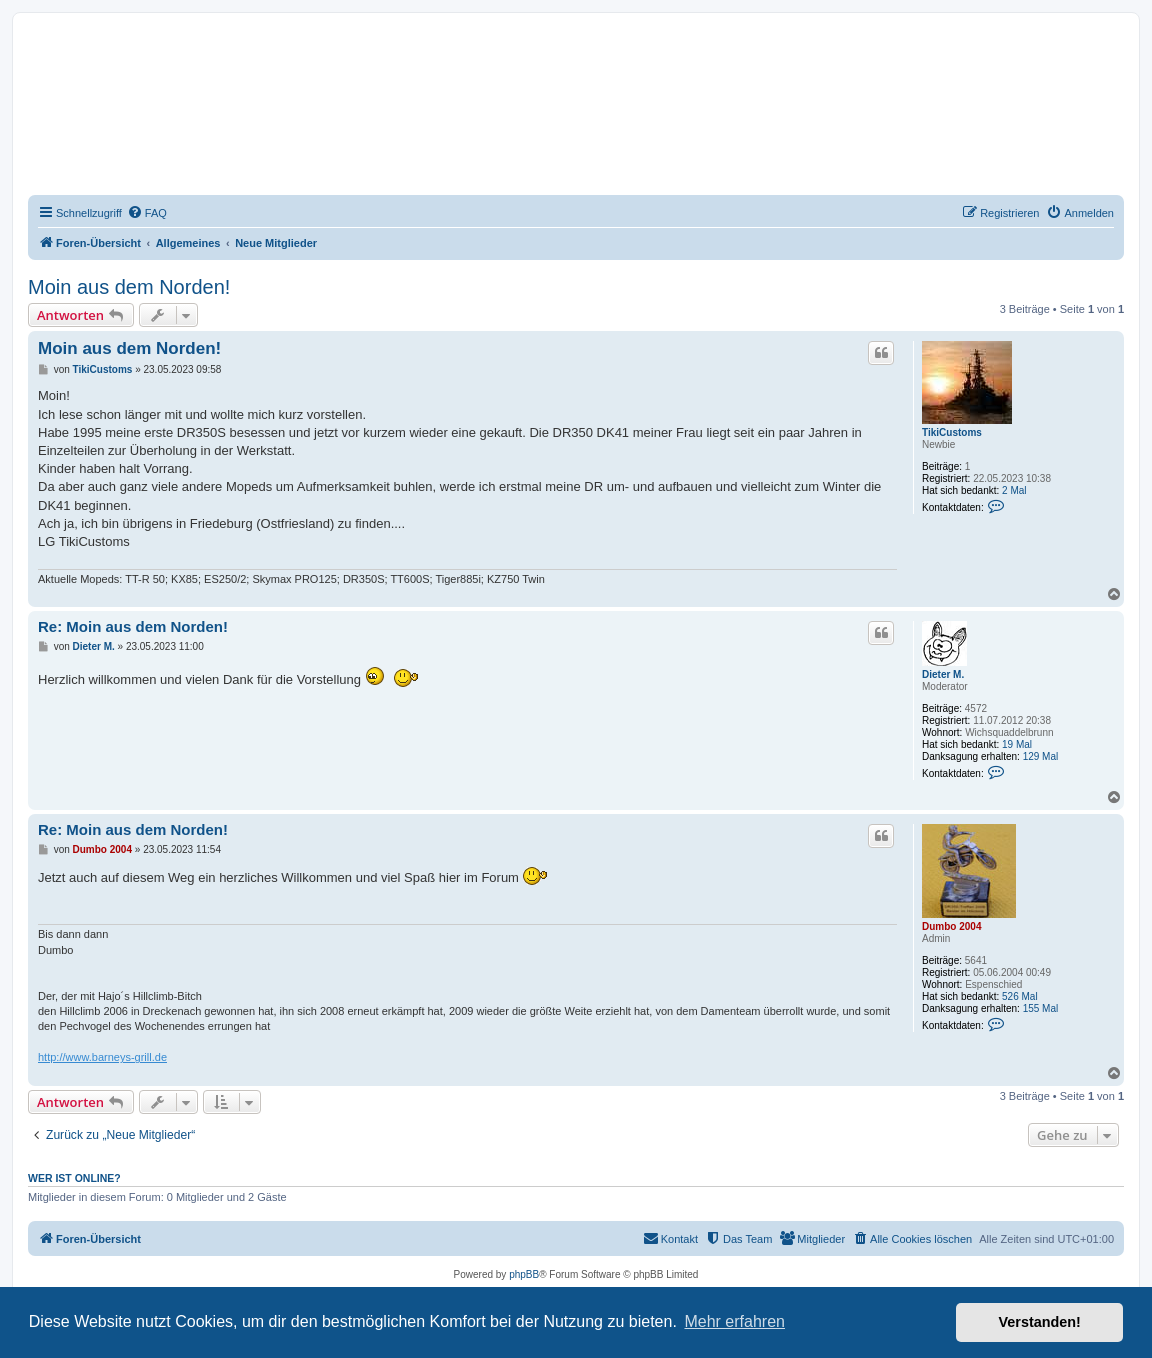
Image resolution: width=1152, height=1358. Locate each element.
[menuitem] (147, 213)
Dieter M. (943, 674)
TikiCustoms (952, 432)
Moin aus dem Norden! (129, 287)
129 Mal (1041, 756)
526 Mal (1020, 996)
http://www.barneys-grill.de (102, 1057)
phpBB (524, 1274)
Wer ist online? (74, 1178)
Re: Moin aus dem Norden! (133, 626)
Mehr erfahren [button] (734, 1321)
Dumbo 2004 (951, 926)
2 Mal (1014, 490)
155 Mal (1041, 1008)
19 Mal (1017, 744)
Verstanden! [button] (1040, 1322)
